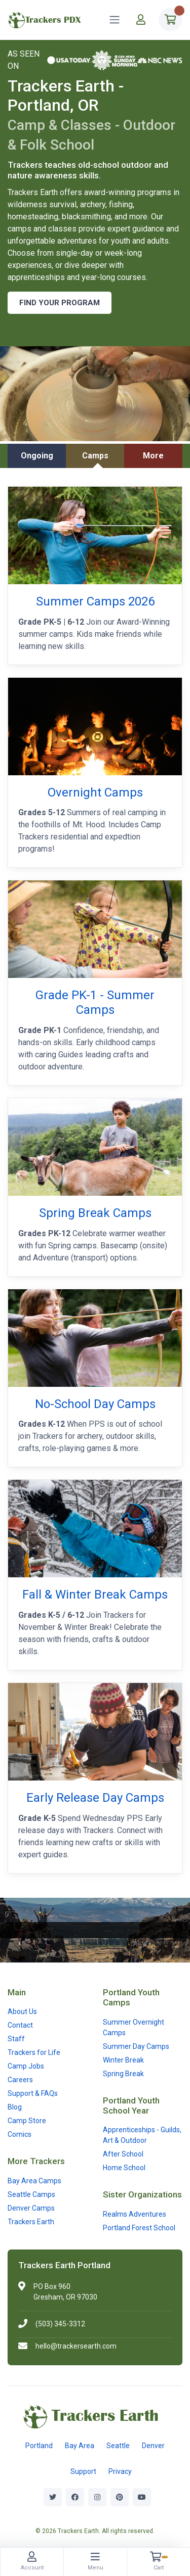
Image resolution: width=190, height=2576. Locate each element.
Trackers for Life (34, 2052)
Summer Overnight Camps (133, 2027)
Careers (20, 2080)
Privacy (120, 2471)
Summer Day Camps (136, 2046)
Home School (124, 2168)
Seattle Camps (31, 2194)
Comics (19, 2134)
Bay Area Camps (34, 2181)
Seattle (118, 2446)
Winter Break (123, 2060)
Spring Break (123, 2074)
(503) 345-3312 (60, 2324)
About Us (22, 2011)
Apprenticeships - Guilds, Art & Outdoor (142, 2135)
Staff (16, 2039)
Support (83, 2471)
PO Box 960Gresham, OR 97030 (65, 2291)
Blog (15, 2107)
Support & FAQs (33, 2093)
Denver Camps (31, 2208)
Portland (39, 2446)
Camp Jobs (26, 2066)
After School (123, 2154)
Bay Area (79, 2446)
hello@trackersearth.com (76, 2346)
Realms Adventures (134, 2214)
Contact (20, 2025)
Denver (153, 2446)
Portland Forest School (139, 2228)
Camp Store (27, 2121)
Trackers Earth (31, 2222)
